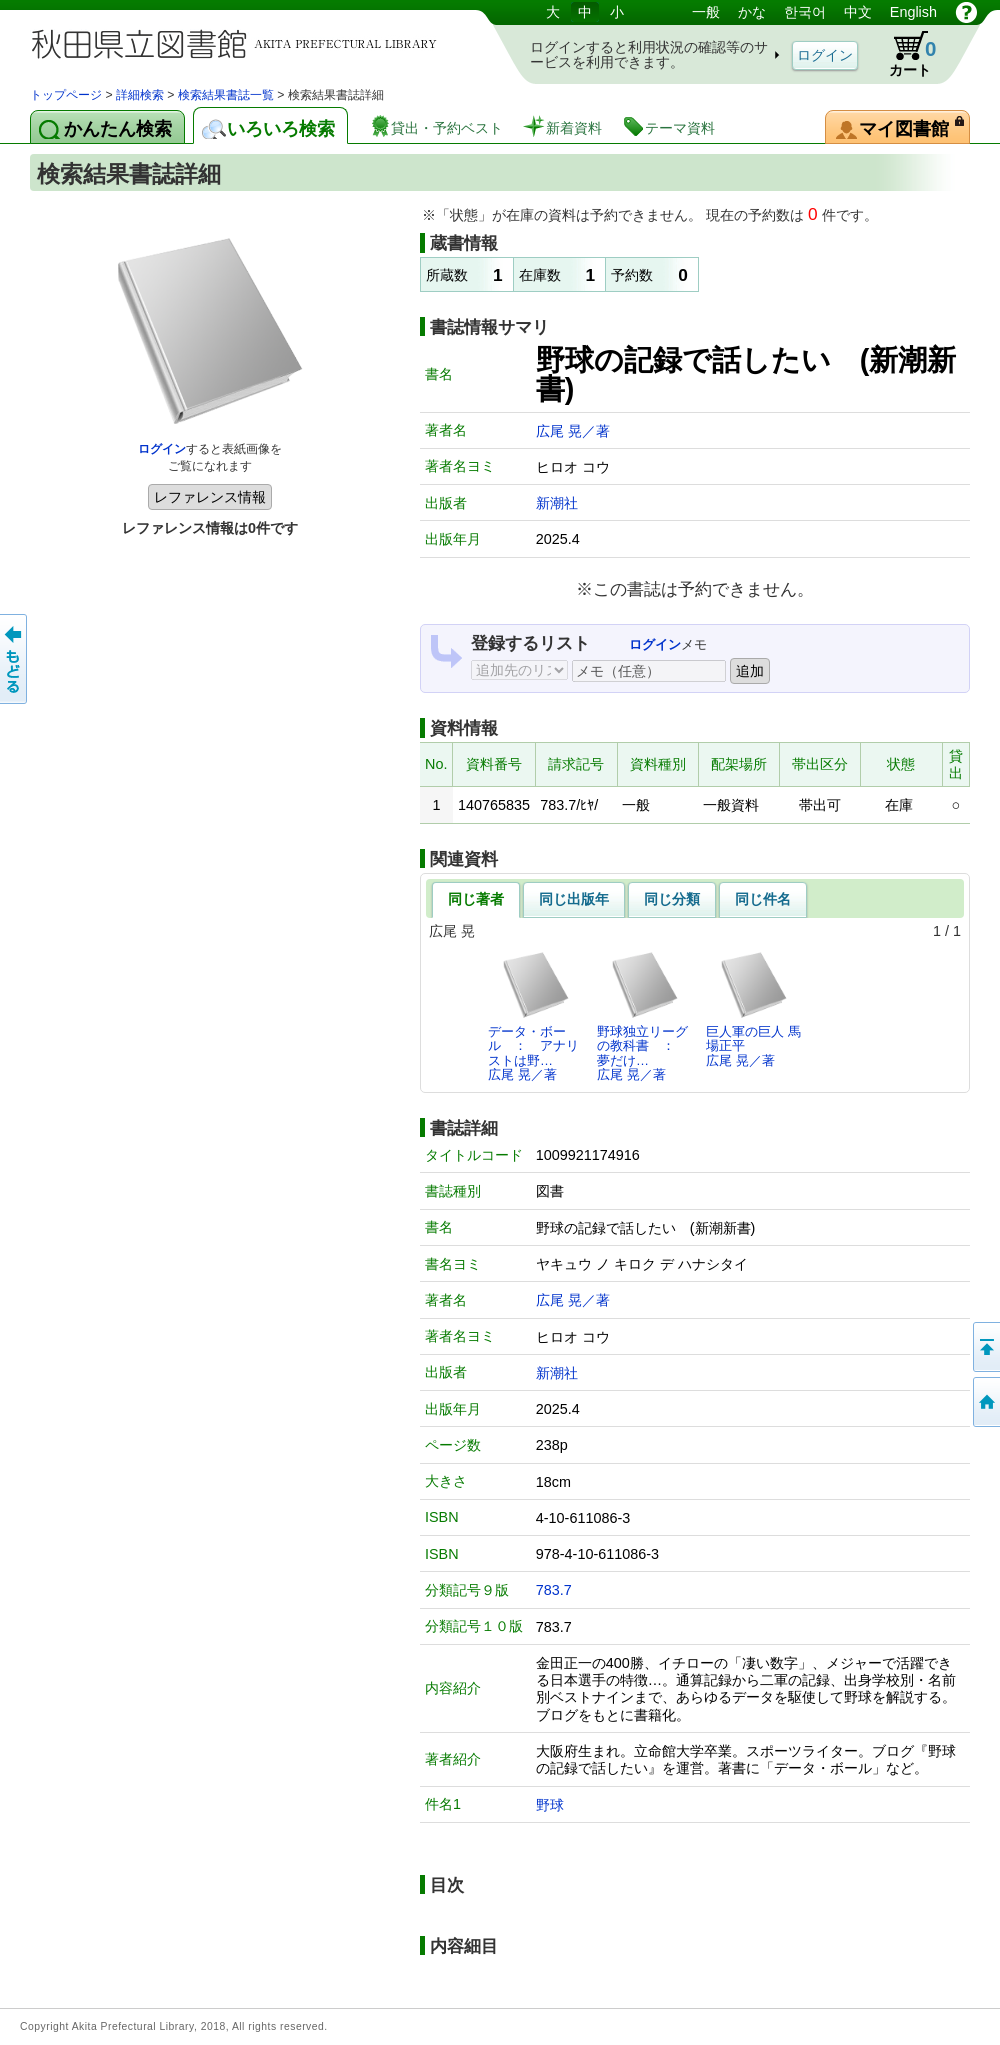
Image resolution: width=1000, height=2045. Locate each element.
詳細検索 (140, 95)
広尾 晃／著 (573, 431)
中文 (858, 12)
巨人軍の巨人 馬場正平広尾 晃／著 (753, 1009)
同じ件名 (763, 899)
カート (903, 54)
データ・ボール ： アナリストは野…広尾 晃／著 (533, 1016)
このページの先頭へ (985, 1347)
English (913, 12)
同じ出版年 (574, 899)
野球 (550, 1805)
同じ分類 (672, 899)
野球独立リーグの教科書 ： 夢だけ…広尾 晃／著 (642, 1016)
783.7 (554, 1590)
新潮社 (557, 503)
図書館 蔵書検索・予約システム (240, 42)
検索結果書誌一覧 (226, 95)
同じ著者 (476, 899)
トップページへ (985, 1402)
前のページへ (15, 659)
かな (752, 12)
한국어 (805, 12)
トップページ (66, 95)
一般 (706, 12)
